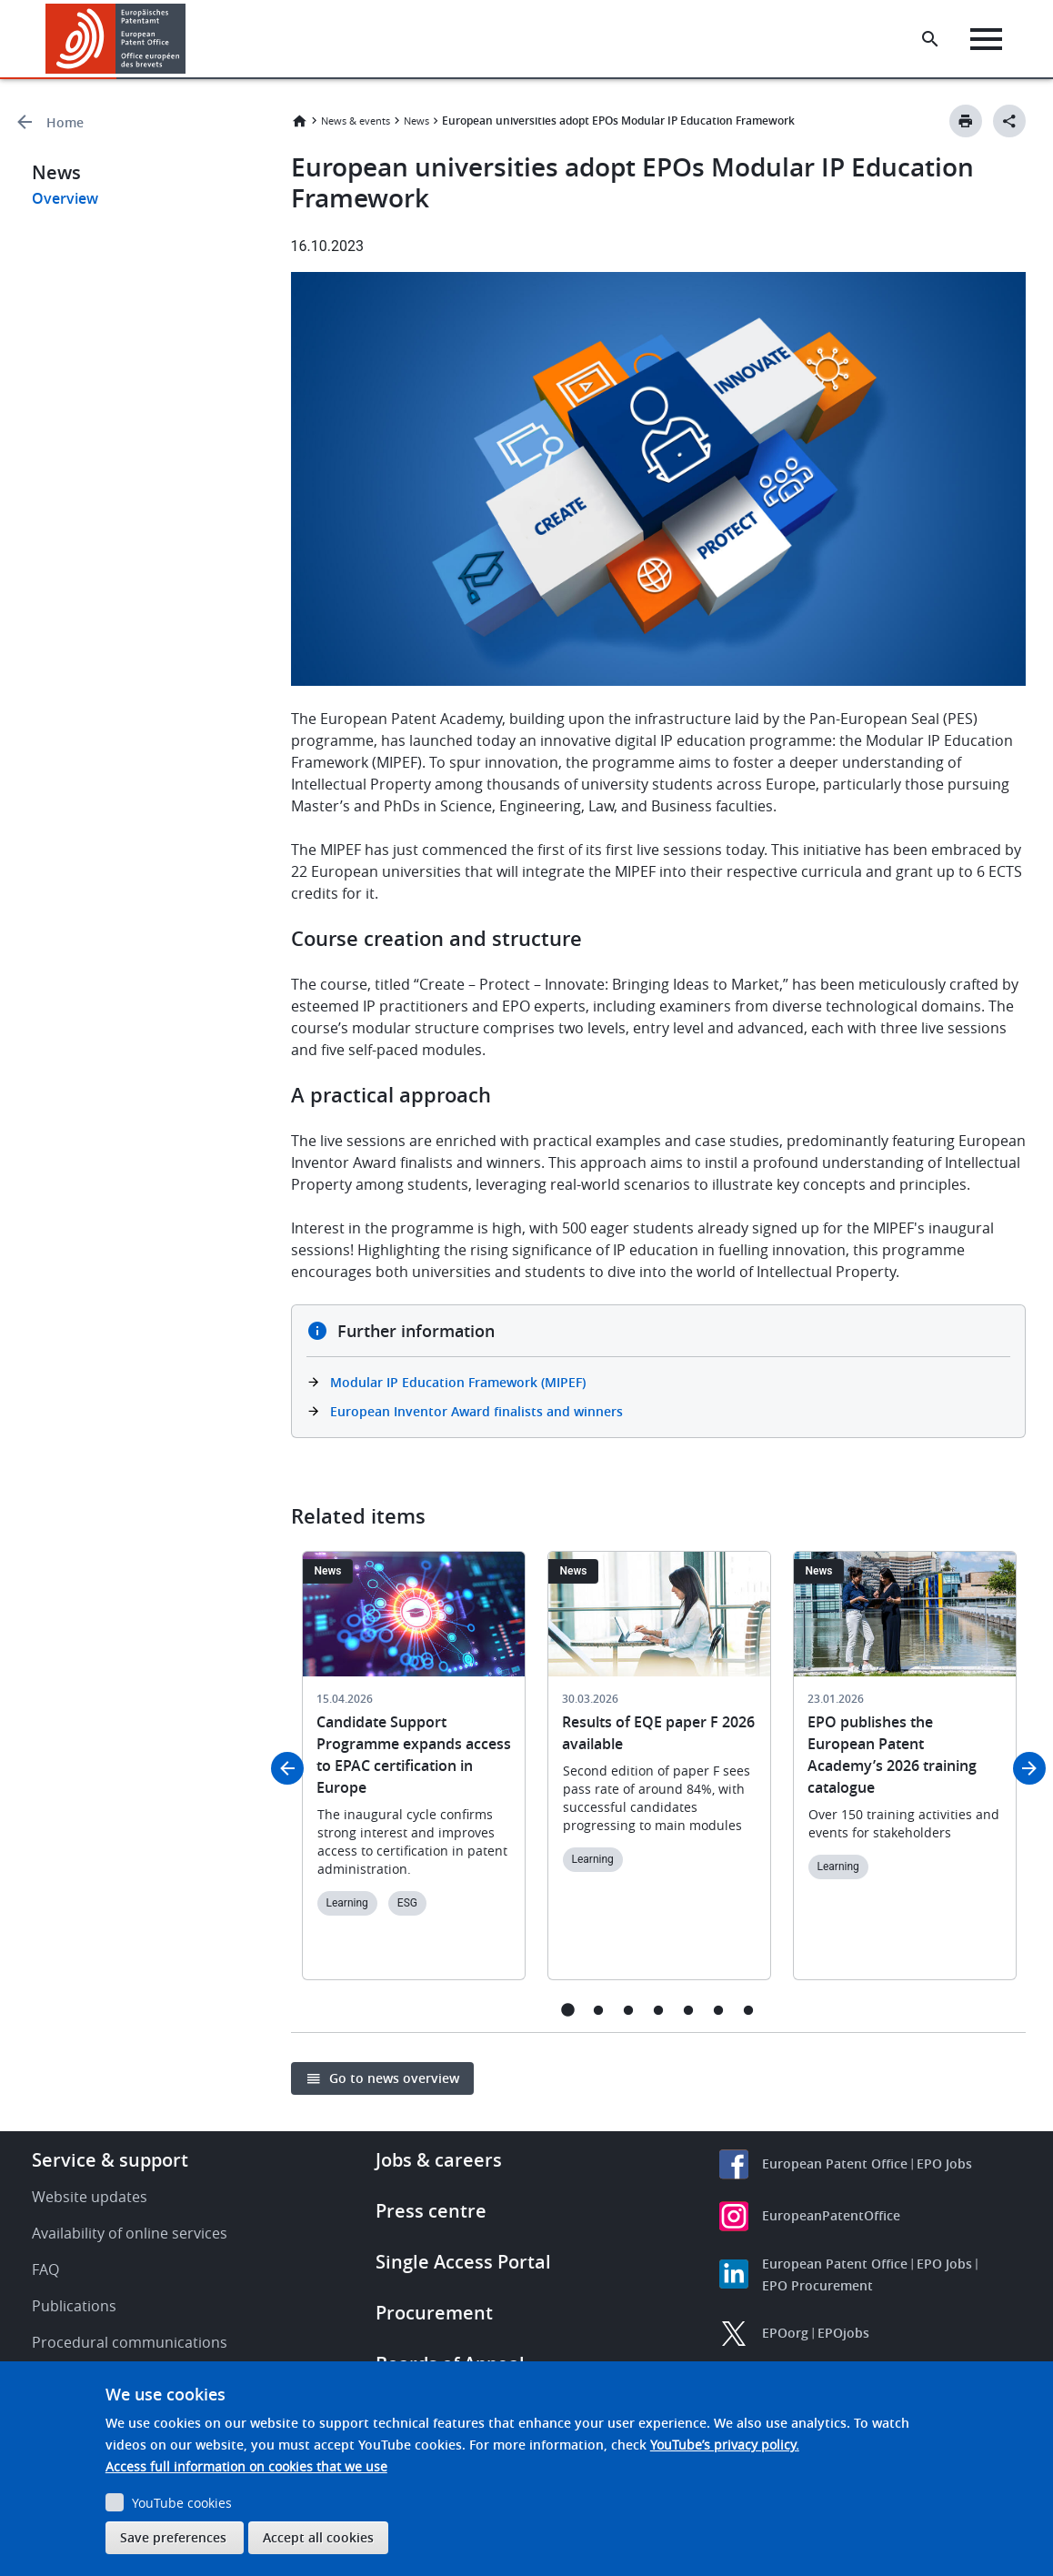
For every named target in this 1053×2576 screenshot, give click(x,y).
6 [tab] (718, 2010)
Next (1029, 1768)
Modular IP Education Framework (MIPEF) (458, 1382)
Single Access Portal (463, 2261)
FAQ (45, 2269)
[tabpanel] (414, 1776)
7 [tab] (748, 2010)
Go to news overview (394, 2078)
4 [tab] (658, 2010)
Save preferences (173, 2537)
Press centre (431, 2211)
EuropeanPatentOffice (831, 2215)
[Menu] (986, 39)
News (416, 120)
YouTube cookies (182, 2502)
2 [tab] (598, 2010)
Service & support (110, 2160)
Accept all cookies (318, 2537)
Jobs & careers (439, 2160)
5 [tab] (688, 2010)
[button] (188, 39)
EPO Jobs (944, 2163)
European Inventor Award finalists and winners (476, 1411)
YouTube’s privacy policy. (724, 2444)
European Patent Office (835, 2163)
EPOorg (785, 2332)
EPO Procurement (817, 2285)
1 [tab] (568, 2010)
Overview (65, 198)
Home (65, 122)
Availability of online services (129, 2233)
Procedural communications (129, 2342)
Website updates (89, 2197)
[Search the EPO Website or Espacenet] (930, 39)
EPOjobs (843, 2332)
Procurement (434, 2312)
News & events (355, 120)
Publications (74, 2306)
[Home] (115, 39)
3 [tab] (628, 2010)
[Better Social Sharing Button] (1009, 121)
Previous (287, 1768)
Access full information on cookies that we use (246, 2466)
